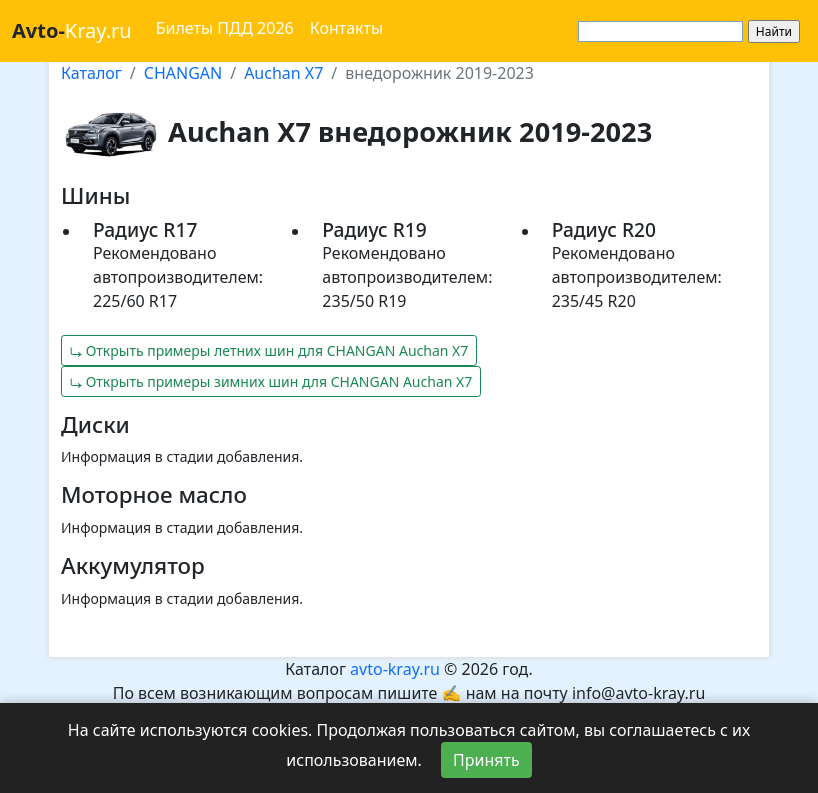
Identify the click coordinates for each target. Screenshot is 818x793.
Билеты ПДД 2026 (225, 28)
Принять (486, 760)
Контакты (346, 28)
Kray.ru (72, 30)
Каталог (91, 73)
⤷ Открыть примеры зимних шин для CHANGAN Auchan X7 (271, 381)
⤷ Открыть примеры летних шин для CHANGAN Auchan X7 (269, 350)
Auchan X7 (283, 73)
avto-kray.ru (395, 669)
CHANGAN (183, 73)
